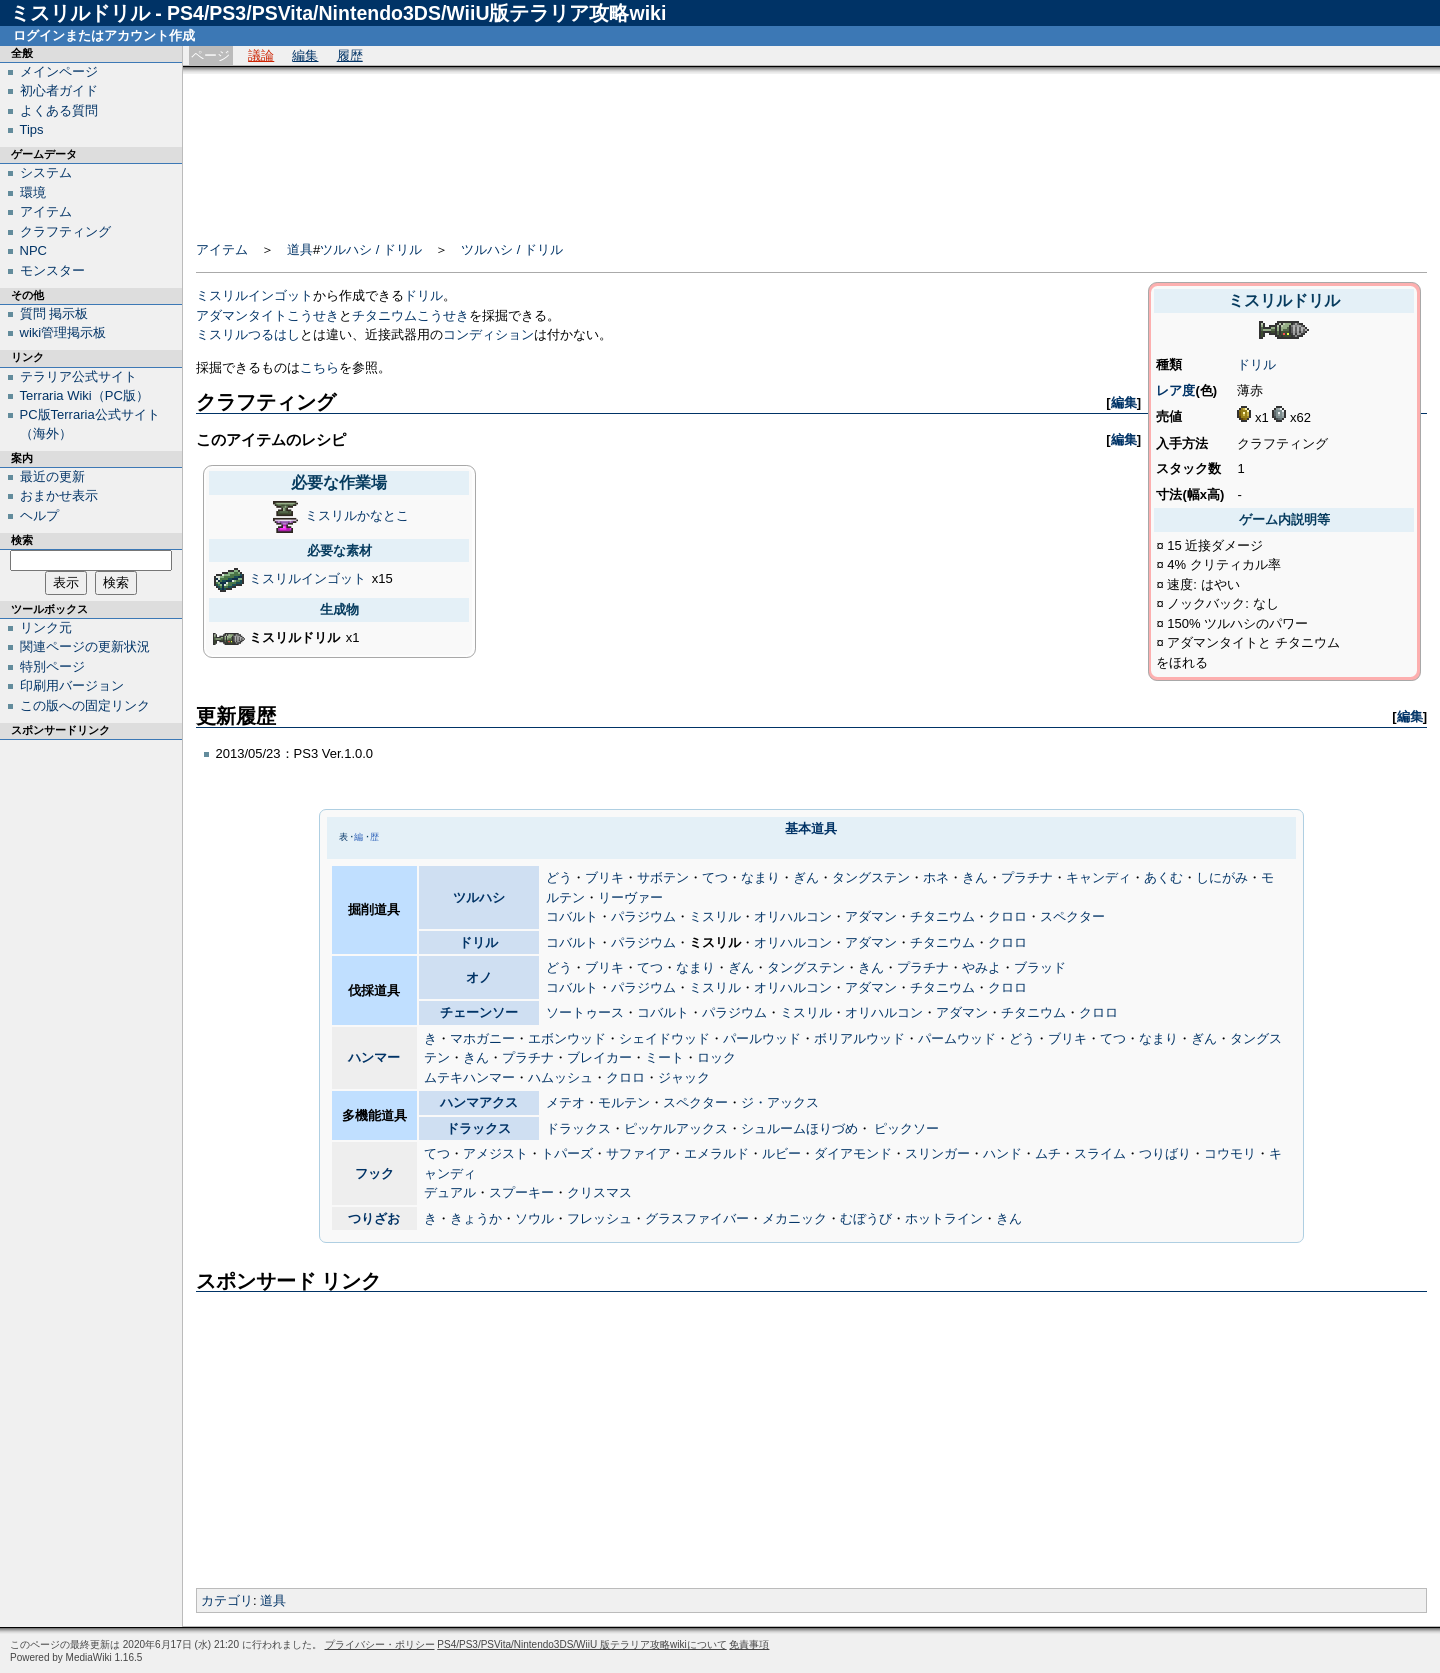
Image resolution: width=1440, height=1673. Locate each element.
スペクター (1072, 916)
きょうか (476, 1218)
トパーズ (567, 1153)
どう (559, 877)
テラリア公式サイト (78, 376)
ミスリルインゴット (254, 295)
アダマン (871, 916)
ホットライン (944, 1218)
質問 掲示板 (54, 313)
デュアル (450, 1192)
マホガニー (482, 1038)
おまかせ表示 (59, 495)
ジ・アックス (780, 1102)
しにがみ (1222, 877)
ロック (716, 1057)
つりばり (1165, 1153)
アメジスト (495, 1153)
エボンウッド (567, 1038)
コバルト (572, 916)
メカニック (794, 1218)
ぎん (806, 877)
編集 (305, 55)
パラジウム (643, 916)
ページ (210, 55)
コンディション (488, 334)
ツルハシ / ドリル (371, 249)
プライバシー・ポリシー (380, 1644)
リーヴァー (630, 897)
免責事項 (749, 1644)
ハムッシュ (560, 1077)
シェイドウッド (664, 1038)
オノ (479, 977)
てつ (715, 877)
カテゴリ (227, 1600)
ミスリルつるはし (248, 334)
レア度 (1175, 390)
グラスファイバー (697, 1218)
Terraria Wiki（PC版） (84, 395)
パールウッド (762, 1038)
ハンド (1002, 1153)
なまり (760, 877)
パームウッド (957, 1038)
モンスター (52, 270)
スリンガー (937, 1153)
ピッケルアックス (676, 1128)
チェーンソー (479, 1012)
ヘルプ (39, 515)
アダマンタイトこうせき (267, 315)
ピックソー (906, 1128)
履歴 (350, 55)
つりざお (374, 1218)
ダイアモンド (853, 1153)
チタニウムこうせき (410, 315)
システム (46, 172)
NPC (33, 250)
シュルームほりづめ (799, 1128)
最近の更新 (52, 476)
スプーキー (521, 1192)
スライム (1100, 1153)
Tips (32, 129)
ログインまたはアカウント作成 (104, 35)
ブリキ (604, 877)
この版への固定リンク (85, 705)
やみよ (981, 967)
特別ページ (52, 666)
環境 (33, 192)
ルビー (781, 1153)
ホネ (936, 877)
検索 (22, 540)
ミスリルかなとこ (357, 515)
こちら (319, 367)
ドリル (1256, 364)
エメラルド (716, 1153)
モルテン (624, 1102)
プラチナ (1027, 877)
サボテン (663, 877)
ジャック (684, 1077)
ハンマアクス (479, 1102)
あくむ (1163, 877)
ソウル (534, 1218)
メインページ (59, 71)
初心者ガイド (59, 90)
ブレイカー (599, 1057)
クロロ (1007, 916)
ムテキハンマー (469, 1077)
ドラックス (478, 1128)
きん (975, 877)
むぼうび (866, 1218)
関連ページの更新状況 (85, 646)
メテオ (565, 1102)
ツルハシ (479, 897)
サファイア (638, 1153)
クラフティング (65, 231)
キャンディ (1098, 877)
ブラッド (1040, 967)
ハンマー (374, 1057)
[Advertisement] (812, 147)
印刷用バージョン (72, 685)
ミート (664, 1057)
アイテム (222, 249)
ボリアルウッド (859, 1038)
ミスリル (715, 916)
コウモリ (1230, 1153)
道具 (300, 249)
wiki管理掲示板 (63, 332)
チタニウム (942, 916)
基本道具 (811, 828)
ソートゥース (585, 1012)
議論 (261, 55)
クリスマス (599, 1192)
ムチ (1048, 1153)
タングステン (871, 877)
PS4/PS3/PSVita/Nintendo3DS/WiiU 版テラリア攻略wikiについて (581, 1644)
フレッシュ (599, 1218)
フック (374, 1173)
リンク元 (46, 627)
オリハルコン (793, 916)
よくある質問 (59, 110)
